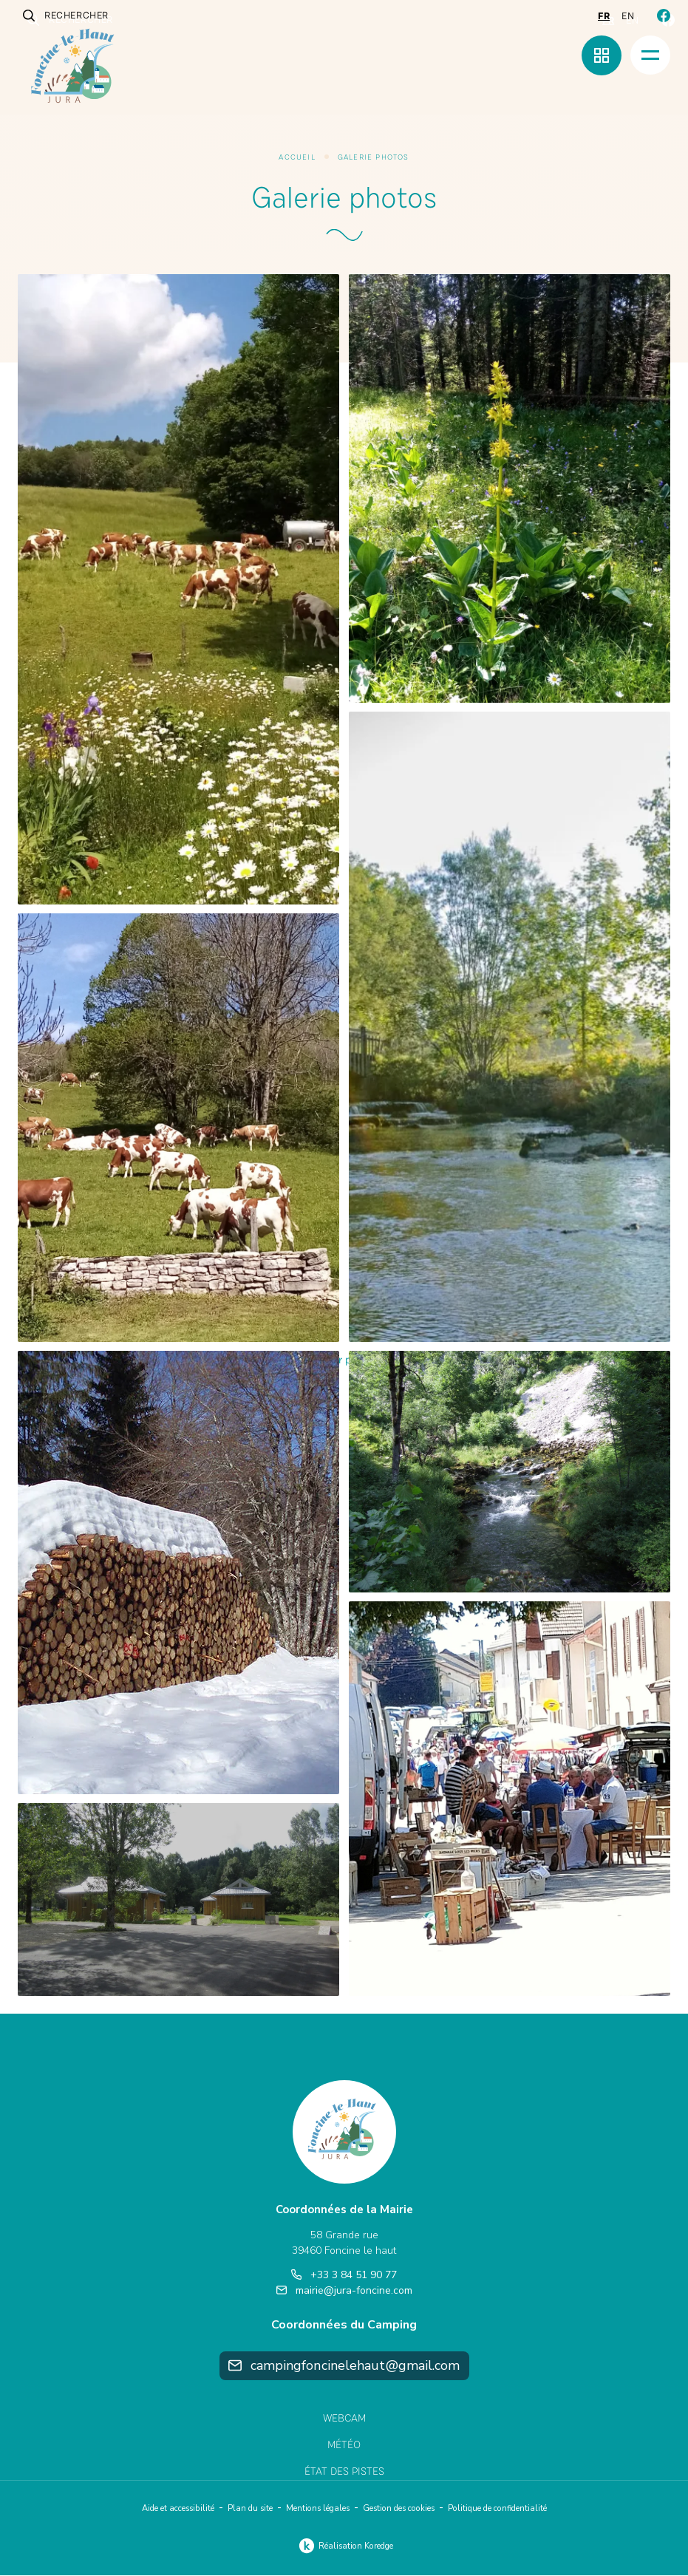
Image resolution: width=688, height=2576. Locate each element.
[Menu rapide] (601, 55)
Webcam (344, 2418)
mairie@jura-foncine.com (344, 2290)
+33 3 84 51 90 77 (344, 2275)
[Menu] (650, 55)
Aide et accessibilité (178, 2509)
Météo (344, 2446)
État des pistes (344, 2472)
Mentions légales (318, 2509)
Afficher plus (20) (344, 1361)
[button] (178, 589)
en (627, 16)
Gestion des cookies (399, 2509)
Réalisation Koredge (344, 2546)
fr (604, 16)
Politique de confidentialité (497, 2509)
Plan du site (250, 2509)
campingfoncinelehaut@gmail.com (344, 2365)
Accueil (297, 157)
